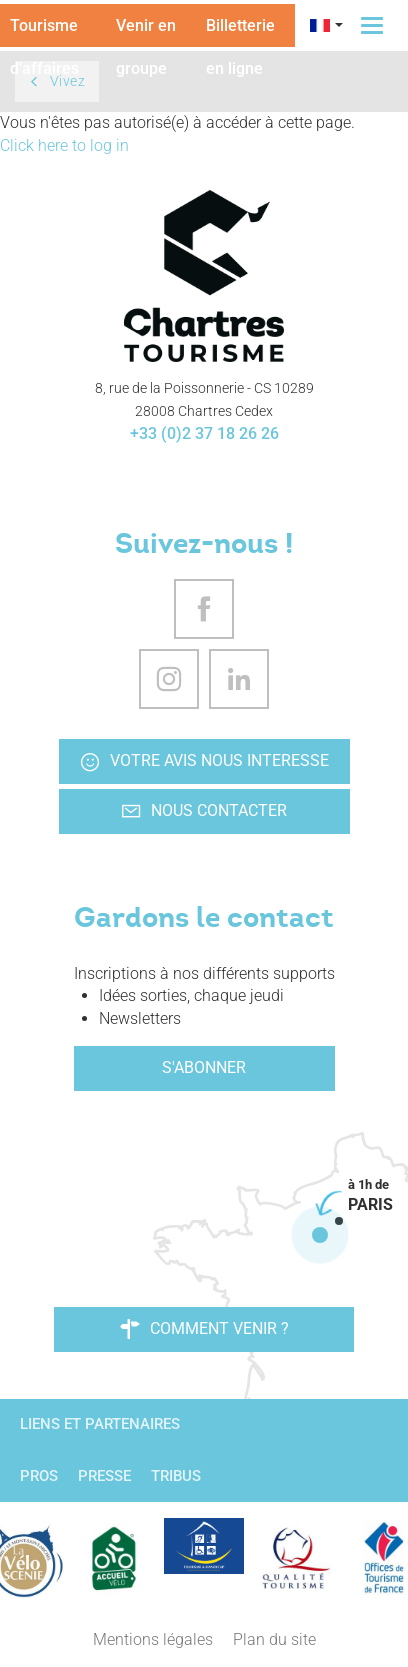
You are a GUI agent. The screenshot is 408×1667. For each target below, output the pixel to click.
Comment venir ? (204, 1329)
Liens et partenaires (100, 1424)
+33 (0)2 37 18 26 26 (204, 433)
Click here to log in (64, 145)
